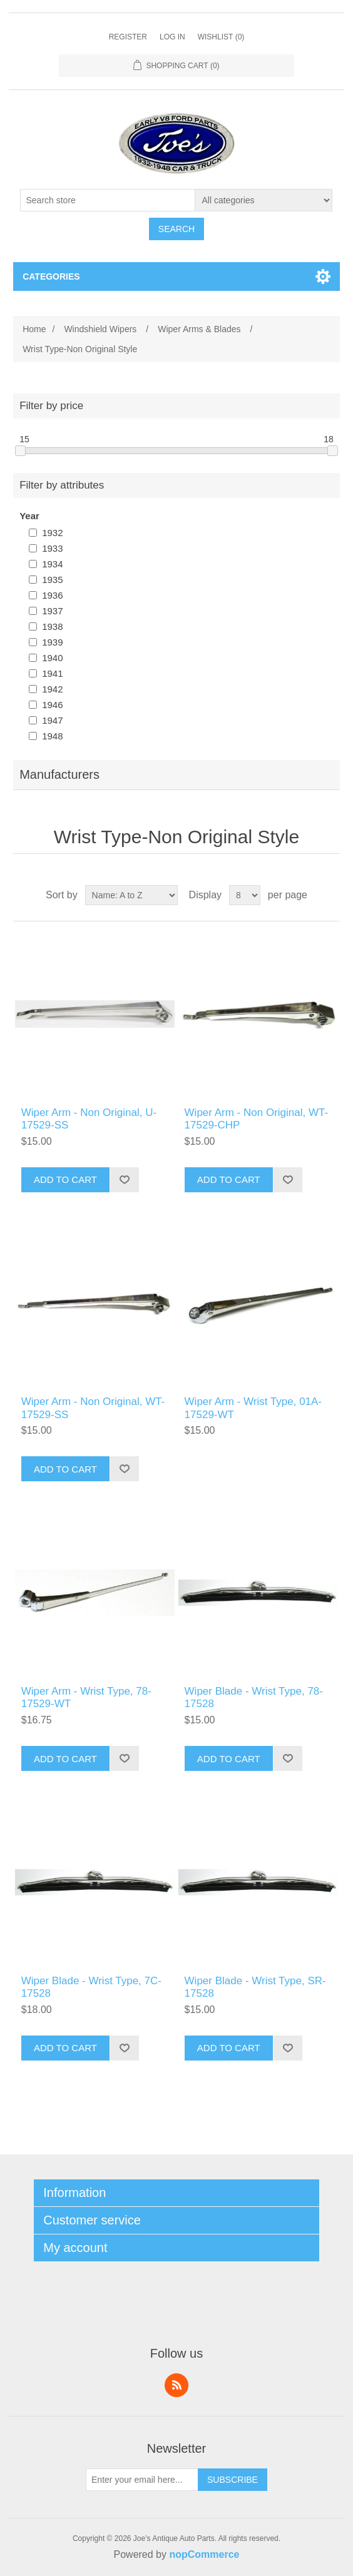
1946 (52, 704)
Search (176, 229)
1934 (52, 564)
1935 (52, 579)
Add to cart (65, 1179)
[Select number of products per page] (244, 895)
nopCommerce (204, 2554)
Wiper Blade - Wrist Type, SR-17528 (255, 1987)
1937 (52, 611)
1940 (52, 657)
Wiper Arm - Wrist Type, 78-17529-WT (86, 1697)
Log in (172, 37)
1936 (52, 595)
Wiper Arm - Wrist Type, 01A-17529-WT (253, 1408)
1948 (52, 736)
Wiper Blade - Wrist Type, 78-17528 (254, 1697)
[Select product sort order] (131, 895)
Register (128, 37)
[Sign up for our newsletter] (142, 2479)
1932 (52, 532)
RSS (176, 2385)
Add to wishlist (124, 1179)
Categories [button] (51, 276)
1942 (52, 689)
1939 (52, 642)
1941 (52, 673)
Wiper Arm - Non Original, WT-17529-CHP (257, 1119)
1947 (52, 720)
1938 (52, 626)
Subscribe (232, 2480)
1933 (52, 548)
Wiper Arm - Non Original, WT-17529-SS (93, 1408)
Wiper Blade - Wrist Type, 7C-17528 (91, 1987)
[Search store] (107, 200)
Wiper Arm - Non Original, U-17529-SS (88, 1119)
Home (34, 329)
